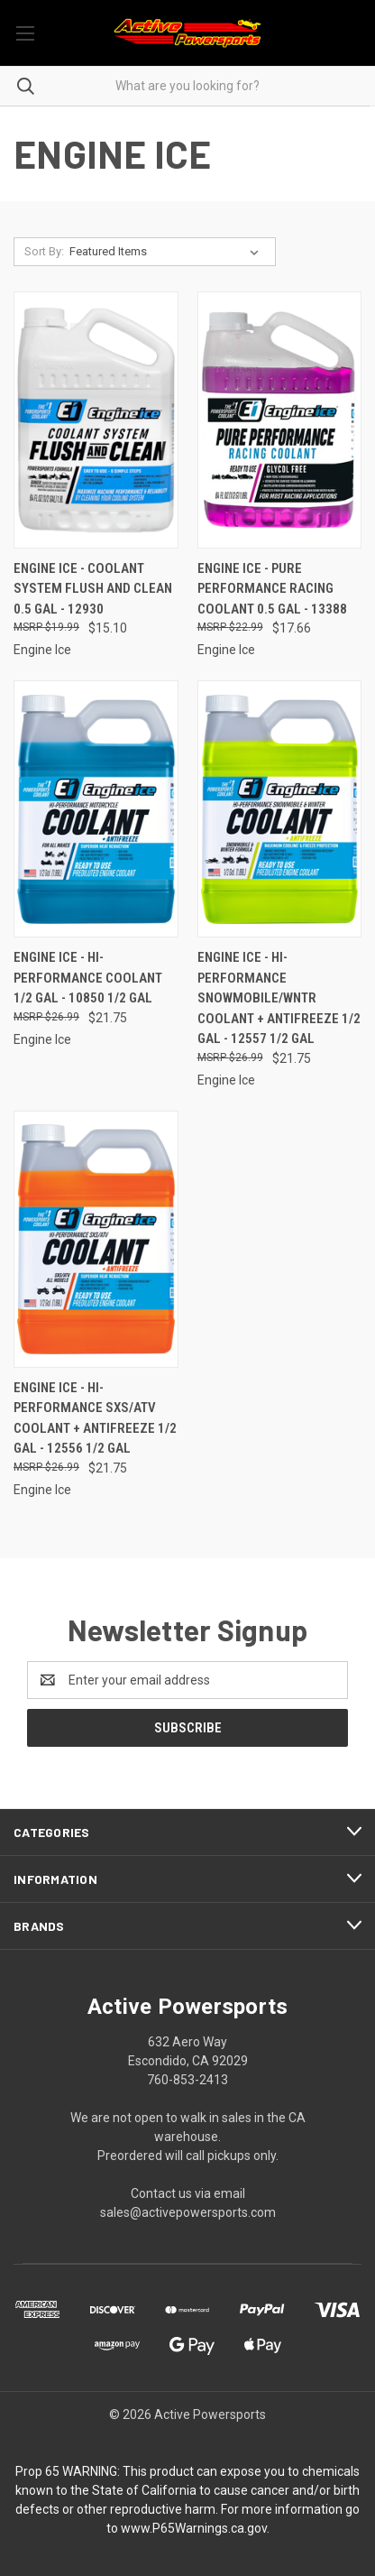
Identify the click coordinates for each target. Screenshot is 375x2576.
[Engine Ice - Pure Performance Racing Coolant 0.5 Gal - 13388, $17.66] (280, 420)
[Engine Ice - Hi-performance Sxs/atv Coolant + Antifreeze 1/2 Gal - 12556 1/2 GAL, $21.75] (96, 1239)
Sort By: (44, 251)
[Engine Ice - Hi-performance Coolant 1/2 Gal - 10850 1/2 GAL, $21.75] (96, 809)
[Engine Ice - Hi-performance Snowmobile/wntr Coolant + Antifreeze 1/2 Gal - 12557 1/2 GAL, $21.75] (280, 809)
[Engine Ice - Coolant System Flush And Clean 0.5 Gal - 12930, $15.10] (96, 420)
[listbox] (168, 251)
